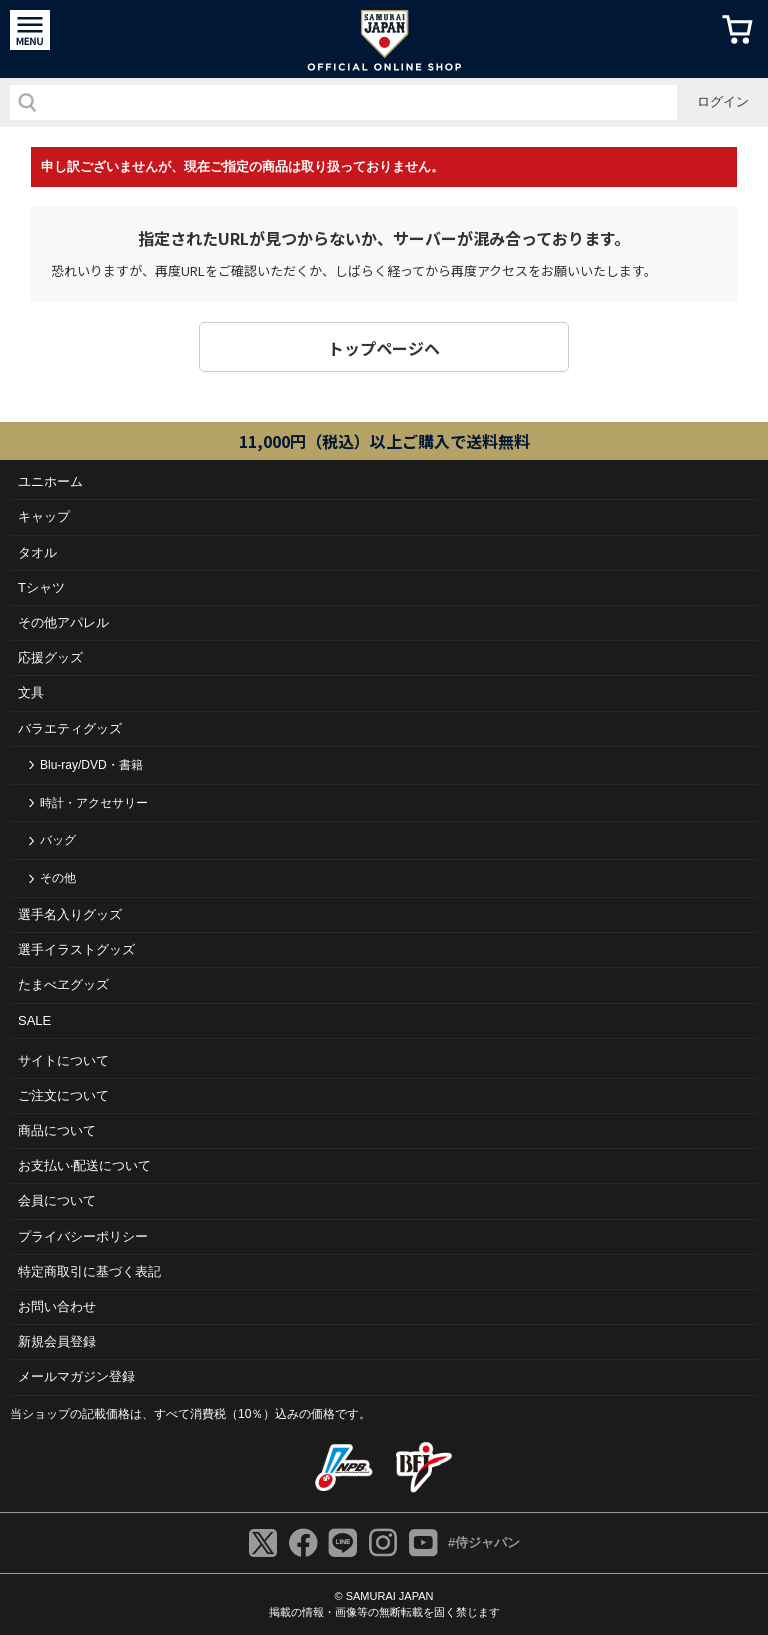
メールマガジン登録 (76, 1376)
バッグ (58, 840)
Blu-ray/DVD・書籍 (91, 765)
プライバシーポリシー (83, 1236)
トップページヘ (384, 348)
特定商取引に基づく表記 (89, 1271)
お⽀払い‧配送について (84, 1165)
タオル (37, 552)
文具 (31, 692)
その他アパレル (63, 622)
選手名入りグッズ (70, 914)
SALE (34, 1020)
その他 (58, 878)
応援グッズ (50, 657)
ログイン (723, 101)
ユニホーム (50, 481)
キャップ (44, 516)
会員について (57, 1200)
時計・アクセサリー (94, 803)
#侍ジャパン (484, 1542)
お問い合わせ (57, 1306)
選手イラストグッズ (76, 949)
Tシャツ (41, 587)
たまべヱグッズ (63, 984)
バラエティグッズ (70, 728)
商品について (57, 1130)
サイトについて (63, 1060)
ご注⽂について (63, 1095)
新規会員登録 (57, 1341)
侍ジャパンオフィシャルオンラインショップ (384, 39)
